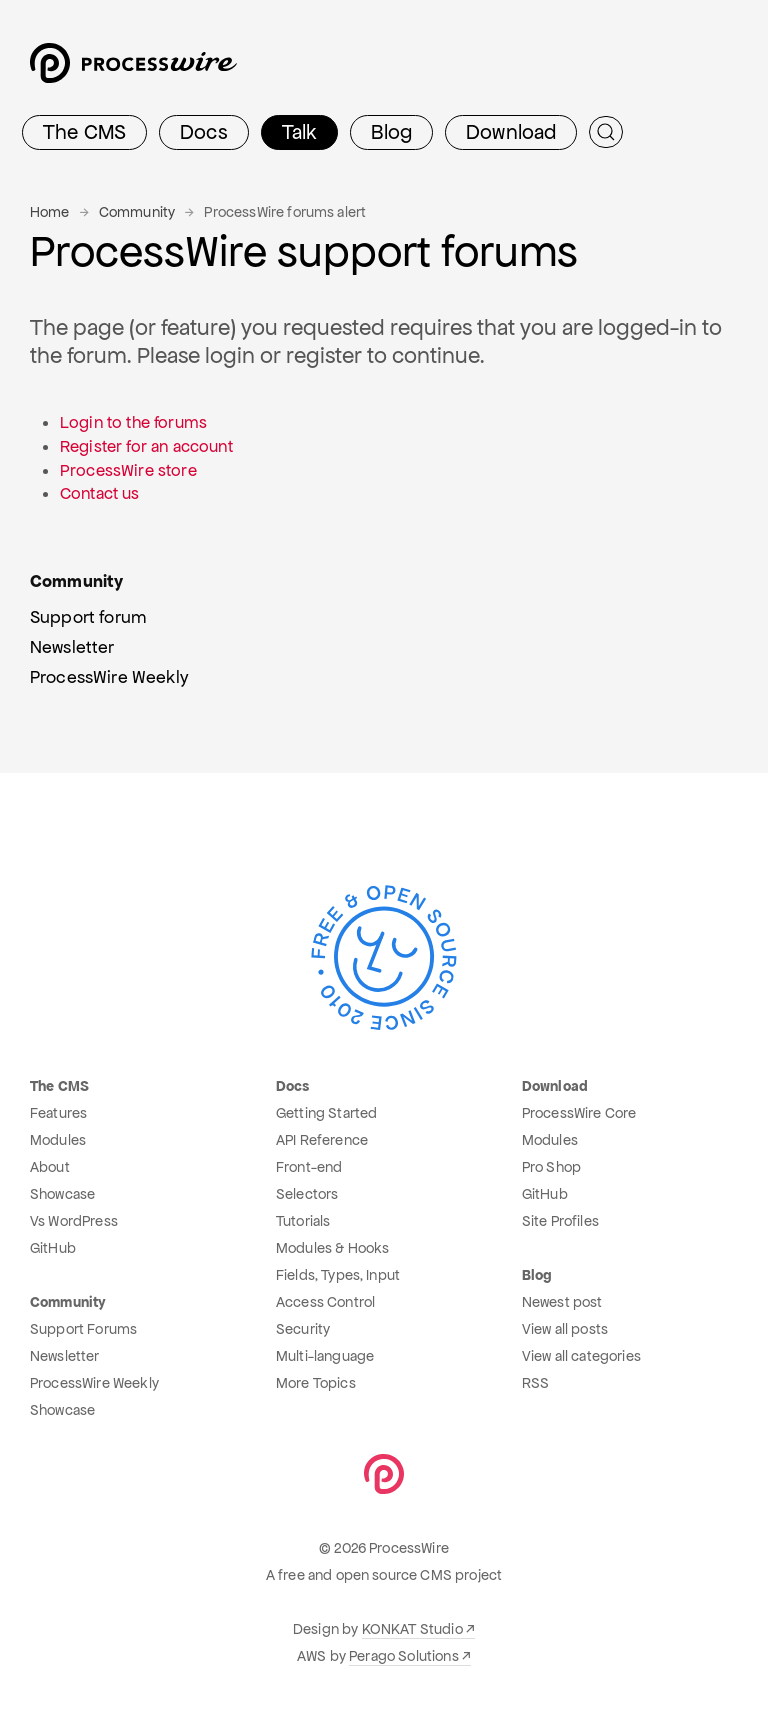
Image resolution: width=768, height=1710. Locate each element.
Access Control (325, 1302)
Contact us (100, 493)
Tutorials (303, 1221)
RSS (535, 1383)
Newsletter (65, 1356)
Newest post (562, 1302)
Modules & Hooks (332, 1248)
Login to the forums (133, 422)
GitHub (53, 1248)
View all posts (565, 1329)
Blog (391, 132)
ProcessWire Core (579, 1113)
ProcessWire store (128, 470)
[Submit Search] (606, 132)
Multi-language (325, 1356)
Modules (58, 1140)
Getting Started (326, 1113)
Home (50, 212)
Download (511, 132)
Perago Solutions (404, 1656)
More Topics (316, 1383)
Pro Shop (551, 1167)
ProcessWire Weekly (94, 1383)
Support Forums (83, 1329)
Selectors (307, 1194)
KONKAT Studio (412, 1629)
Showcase (62, 1194)
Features (58, 1113)
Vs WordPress (74, 1221)
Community (137, 212)
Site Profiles (560, 1221)
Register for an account (146, 446)
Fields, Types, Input (338, 1275)
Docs (204, 132)
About (50, 1167)
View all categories (581, 1356)
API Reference (322, 1140)
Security (303, 1329)
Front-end (309, 1167)
